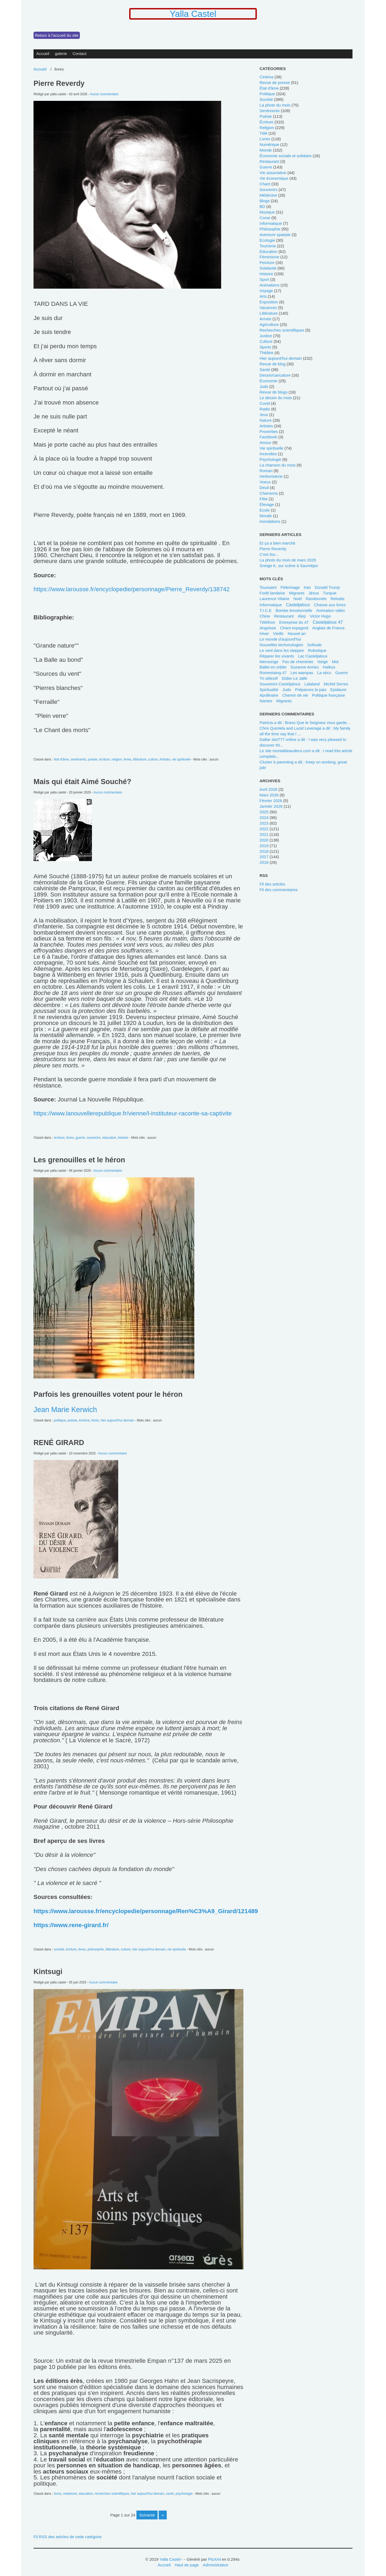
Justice (265, 335)
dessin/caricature (275, 375)
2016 (263, 862)
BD (262, 206)
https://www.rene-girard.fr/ (71, 1925)
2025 (263, 812)
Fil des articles (272, 884)
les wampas (302, 672)
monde (265, 150)
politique (60, 1420)
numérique (269, 144)
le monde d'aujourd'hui (280, 639)
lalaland (312, 684)
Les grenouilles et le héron (79, 1160)
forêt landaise (272, 593)
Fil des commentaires (278, 889)
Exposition (268, 302)
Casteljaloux (298, 604)
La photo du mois (274, 105)
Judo (286, 689)
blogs (264, 201)
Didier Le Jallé (294, 678)
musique (267, 212)
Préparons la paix (310, 689)
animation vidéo (330, 610)
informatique (270, 223)
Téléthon (267, 622)
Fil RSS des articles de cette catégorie (68, 2536)
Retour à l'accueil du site (57, 35)
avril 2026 (268, 789)
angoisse (267, 628)
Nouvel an (297, 633)
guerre (80, 1138)
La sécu (324, 672)
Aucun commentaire (104, 94)
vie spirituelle (181, 759)
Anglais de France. (329, 628)
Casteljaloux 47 (328, 622)
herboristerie (271, 476)
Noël (298, 598)
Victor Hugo (320, 616)
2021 (263, 834)
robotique (317, 650)
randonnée (316, 598)
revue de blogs (273, 392)
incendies (268, 453)
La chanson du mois (277, 465)
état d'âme (61, 759)
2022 (263, 828)
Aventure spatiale (275, 234)
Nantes (265, 701)
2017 (263, 856)
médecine (70, 2494)
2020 (263, 840)
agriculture (269, 324)
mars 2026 (269, 795)
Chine (264, 616)
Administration (215, 2565)
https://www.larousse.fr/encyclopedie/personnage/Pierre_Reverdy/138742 (132, 589)
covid (264, 403)
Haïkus (329, 667)
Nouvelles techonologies (281, 644)
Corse (264, 217)
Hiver (264, 633)
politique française (328, 695)
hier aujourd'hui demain (117, 1420)
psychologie (184, 2494)
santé (170, 2494)
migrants (296, 593)
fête (263, 499)
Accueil (42, 53)
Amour (265, 442)
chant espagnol (294, 628)
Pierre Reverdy (59, 83)
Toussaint (267, 587)
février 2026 (270, 800)
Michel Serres (336, 684)
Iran (307, 587)
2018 (263, 851)
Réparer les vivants (276, 656)
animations (269, 285)
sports (265, 347)
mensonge (268, 661)
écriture (104, 759)
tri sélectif (268, 678)
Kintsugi (48, 1972)
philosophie (96, 1949)
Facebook (268, 437)
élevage (266, 504)
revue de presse (274, 82)
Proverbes (268, 431)
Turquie (329, 593)
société (59, 1949)
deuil (264, 487)
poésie (92, 759)
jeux (263, 414)
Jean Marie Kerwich (65, 1410)
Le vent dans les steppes (281, 650)
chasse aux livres (330, 604)
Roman (265, 470)
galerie (61, 53)
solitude (314, 644)
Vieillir (278, 633)
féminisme (269, 257)
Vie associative (272, 172)
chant (264, 184)
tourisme (267, 246)
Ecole (264, 510)
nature (265, 420)
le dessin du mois (275, 397)
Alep (302, 616)
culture (153, 759)
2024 (263, 817)
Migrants (284, 701)
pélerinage (290, 587)
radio (264, 409)
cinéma (266, 77)
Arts (263, 296)
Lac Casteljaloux (313, 656)
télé (263, 133)
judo (263, 386)
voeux (265, 482)
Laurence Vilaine (274, 598)
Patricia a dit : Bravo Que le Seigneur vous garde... (304, 722)
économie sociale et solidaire (285, 155)
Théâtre (266, 352)
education (109, 1138)
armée (265, 319)
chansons (268, 493)
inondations (269, 521)
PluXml (214, 2559)
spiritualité (268, 689)
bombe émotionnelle (294, 610)
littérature (139, 759)
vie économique (273, 178)
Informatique (270, 604)
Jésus (314, 593)
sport (264, 279)
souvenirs (94, 1138)
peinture (266, 262)
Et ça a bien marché (277, 543)
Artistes (164, 759)
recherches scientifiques (112, 2494)
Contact (80, 53)
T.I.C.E (265, 610)
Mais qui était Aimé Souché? (82, 782)
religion (117, 759)
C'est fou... (269, 554)
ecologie (267, 240)
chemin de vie (295, 695)
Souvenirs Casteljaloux (279, 684)
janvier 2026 (271, 806)
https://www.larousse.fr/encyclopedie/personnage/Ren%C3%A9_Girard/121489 (146, 1911)
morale (265, 515)
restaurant (269, 161)
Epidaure (338, 689)
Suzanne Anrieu (304, 667)
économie (268, 381)
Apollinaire (268, 695)
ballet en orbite (272, 667)
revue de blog (272, 364)
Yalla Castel (193, 14)
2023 (263, 823)
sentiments (78, 759)
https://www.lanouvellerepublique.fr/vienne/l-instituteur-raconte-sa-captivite (133, 1113)
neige (322, 661)
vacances (268, 307)
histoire (123, 1138)
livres (127, 759)
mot (335, 661)
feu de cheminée (297, 661)
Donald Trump (327, 587)
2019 (263, 845)
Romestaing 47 (273, 672)
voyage (266, 290)
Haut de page (187, 2565)
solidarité (267, 268)
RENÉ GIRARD (59, 1443)
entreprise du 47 (294, 622)
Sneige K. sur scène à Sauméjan (288, 565)
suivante (147, 2515)
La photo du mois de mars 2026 (287, 560)
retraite (337, 598)
